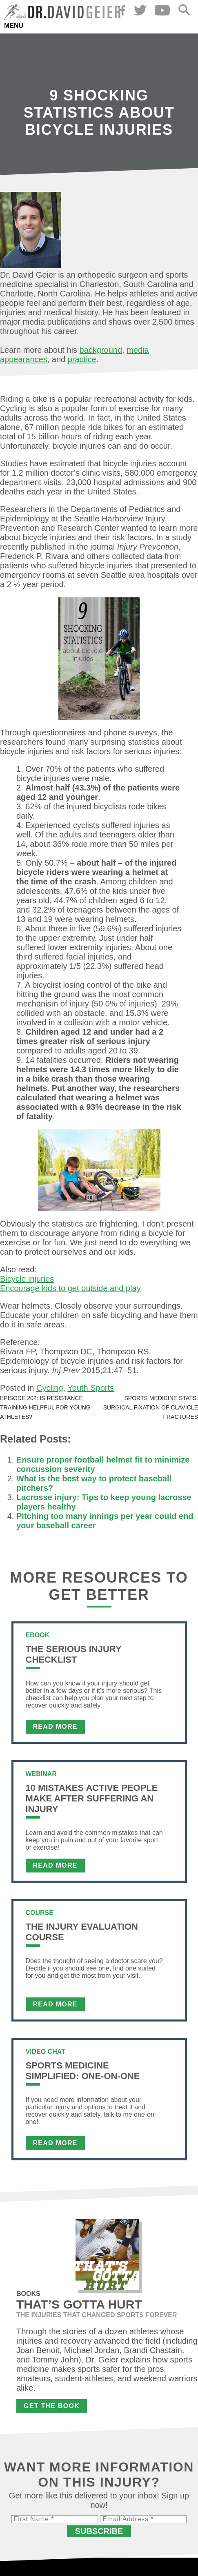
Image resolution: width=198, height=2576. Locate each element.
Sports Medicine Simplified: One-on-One (83, 2070)
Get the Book (52, 2405)
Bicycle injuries (27, 1278)
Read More (55, 1726)
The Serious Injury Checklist (74, 1654)
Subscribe (99, 2531)
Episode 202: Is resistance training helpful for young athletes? (45, 1407)
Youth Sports (90, 1387)
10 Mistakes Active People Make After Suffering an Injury (92, 1798)
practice (82, 359)
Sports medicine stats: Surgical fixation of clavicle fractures (150, 1407)
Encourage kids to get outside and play (70, 1288)
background (101, 349)
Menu (13, 25)
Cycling (49, 1387)
